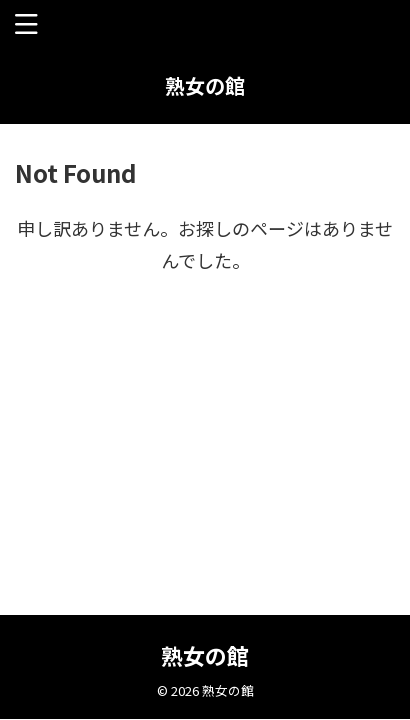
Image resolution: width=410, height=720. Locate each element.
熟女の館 (205, 85)
